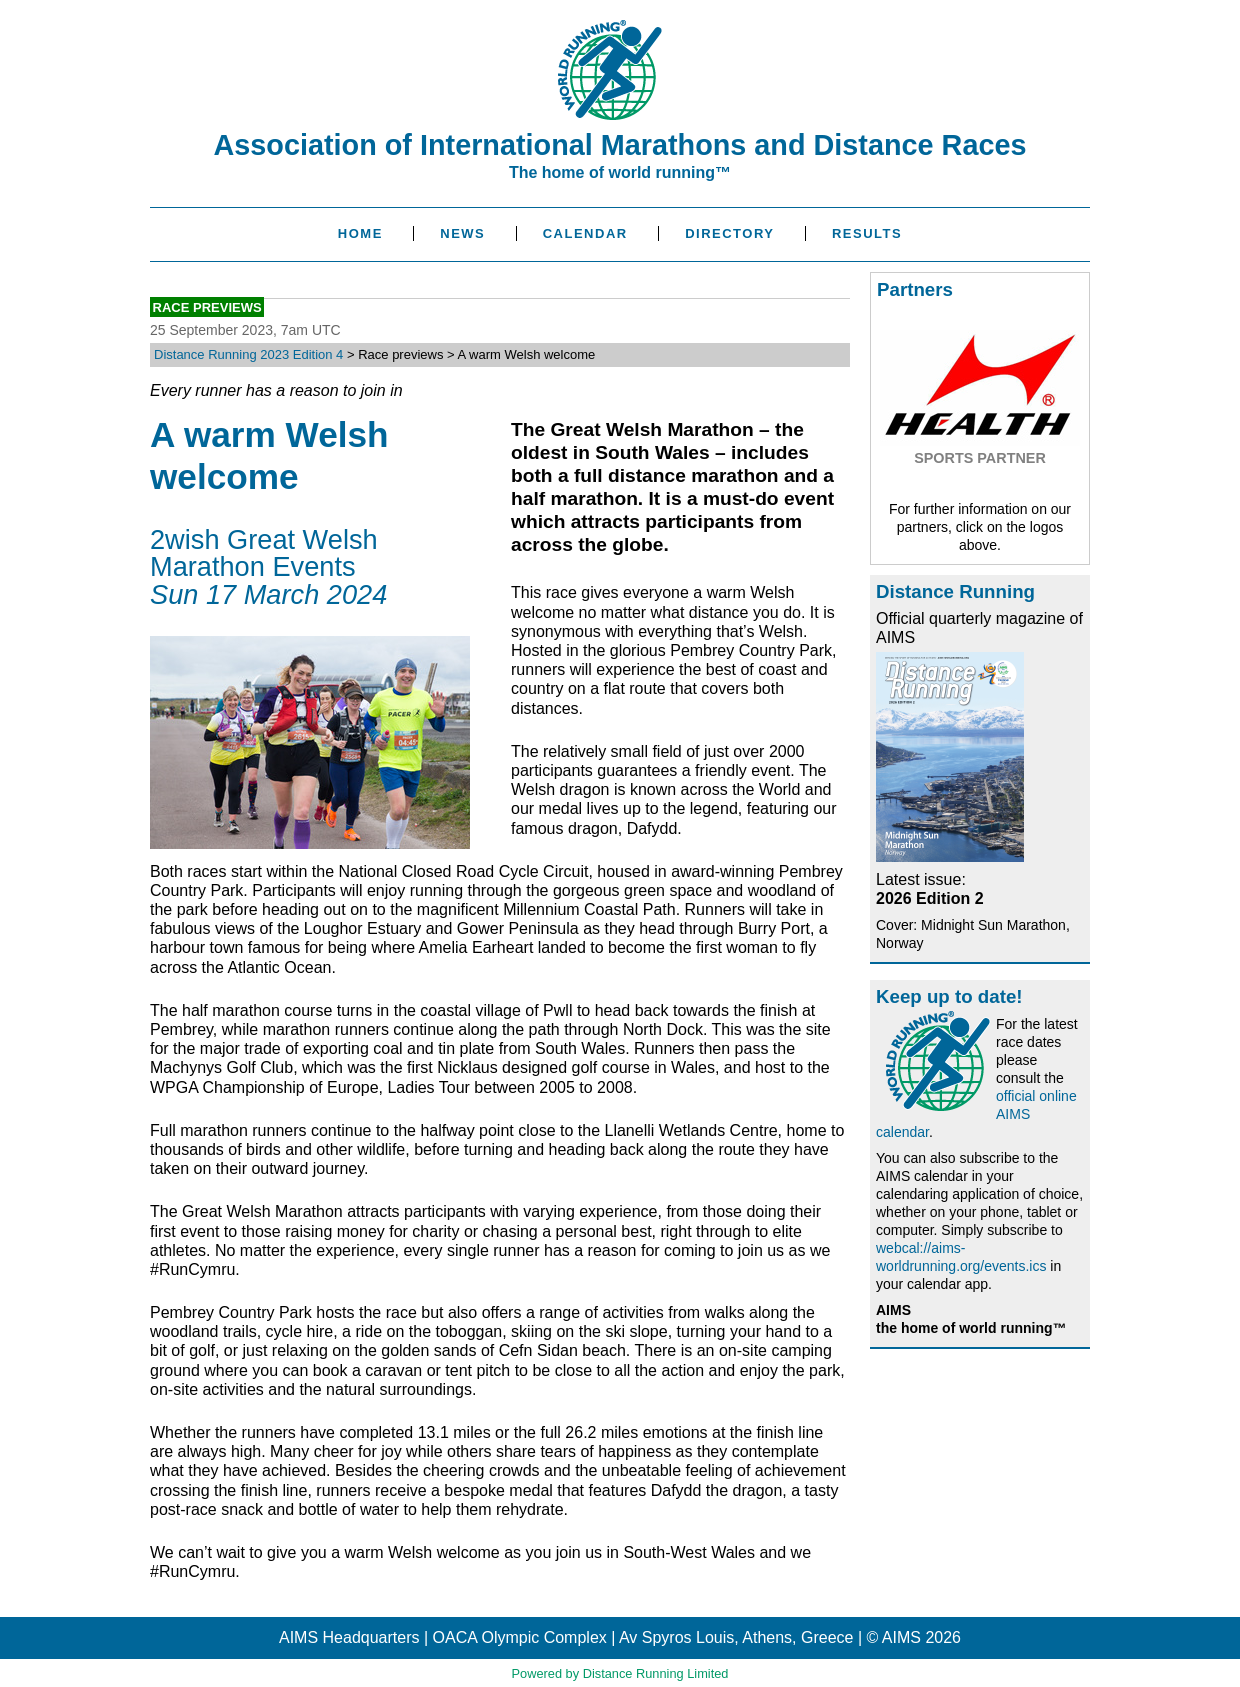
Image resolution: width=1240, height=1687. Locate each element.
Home (360, 233)
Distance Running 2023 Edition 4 (248, 354)
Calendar (585, 233)
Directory (729, 233)
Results (867, 233)
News (462, 233)
